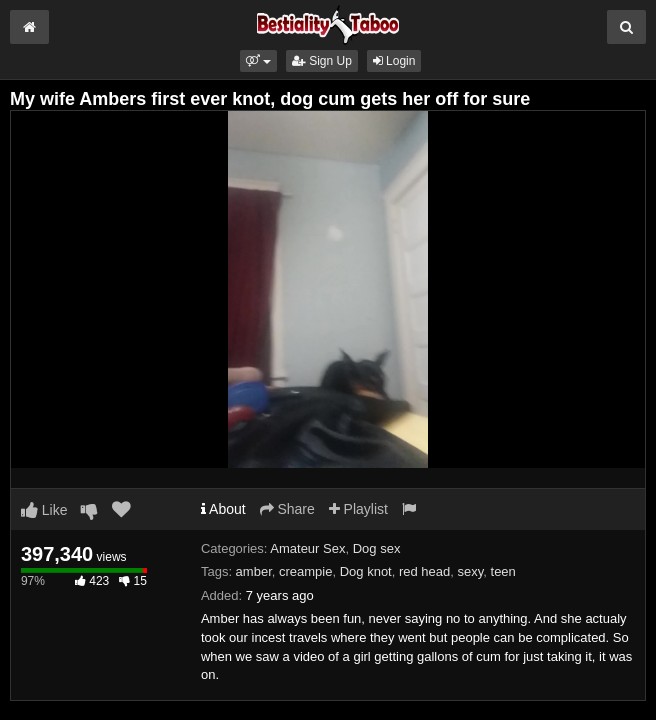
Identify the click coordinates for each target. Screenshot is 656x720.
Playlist (358, 509)
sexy (471, 571)
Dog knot (366, 571)
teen (503, 571)
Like (44, 510)
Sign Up (322, 61)
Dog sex (377, 548)
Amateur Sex (307, 548)
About (223, 509)
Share (287, 509)
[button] (258, 61)
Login (394, 61)
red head (424, 571)
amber (254, 571)
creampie (305, 571)
